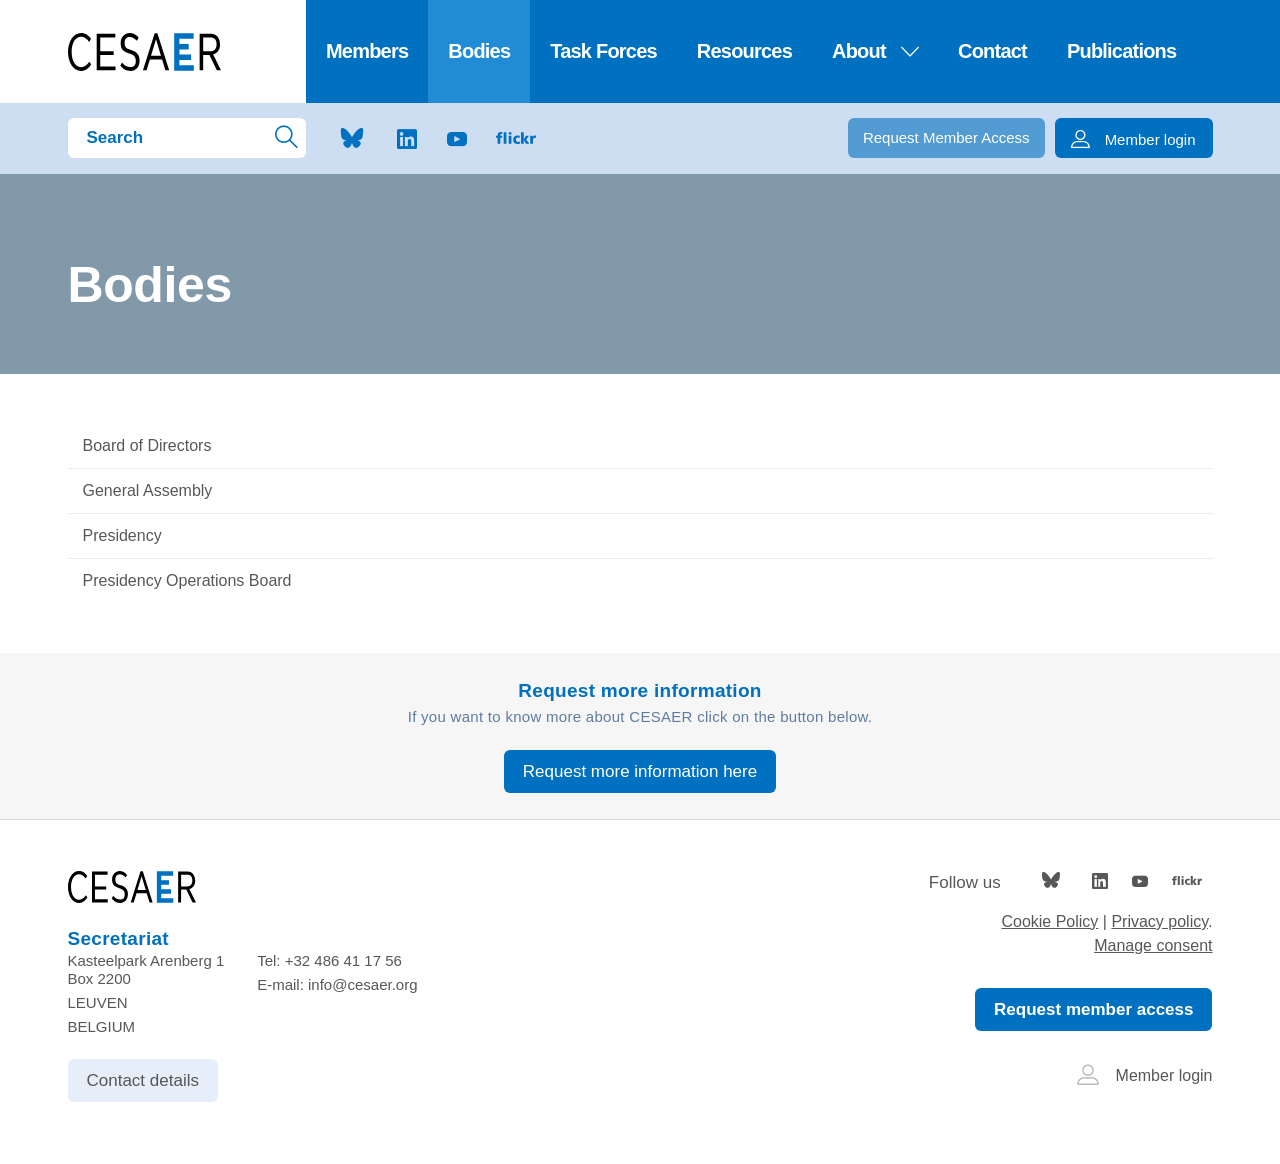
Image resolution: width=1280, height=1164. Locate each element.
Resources (744, 51)
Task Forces (603, 51)
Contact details (143, 1080)
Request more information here (640, 771)
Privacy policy (1159, 921)
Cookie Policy (1049, 921)
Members (367, 51)
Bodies (479, 51)
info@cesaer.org (362, 984)
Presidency (122, 535)
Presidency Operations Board (187, 580)
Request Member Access (946, 137)
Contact (992, 51)
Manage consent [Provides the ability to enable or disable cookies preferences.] (1153, 945)
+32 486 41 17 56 (343, 960)
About (875, 51)
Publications (1121, 51)
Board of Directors (147, 445)
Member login (1145, 1075)
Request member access (1093, 1009)
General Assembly (148, 490)
